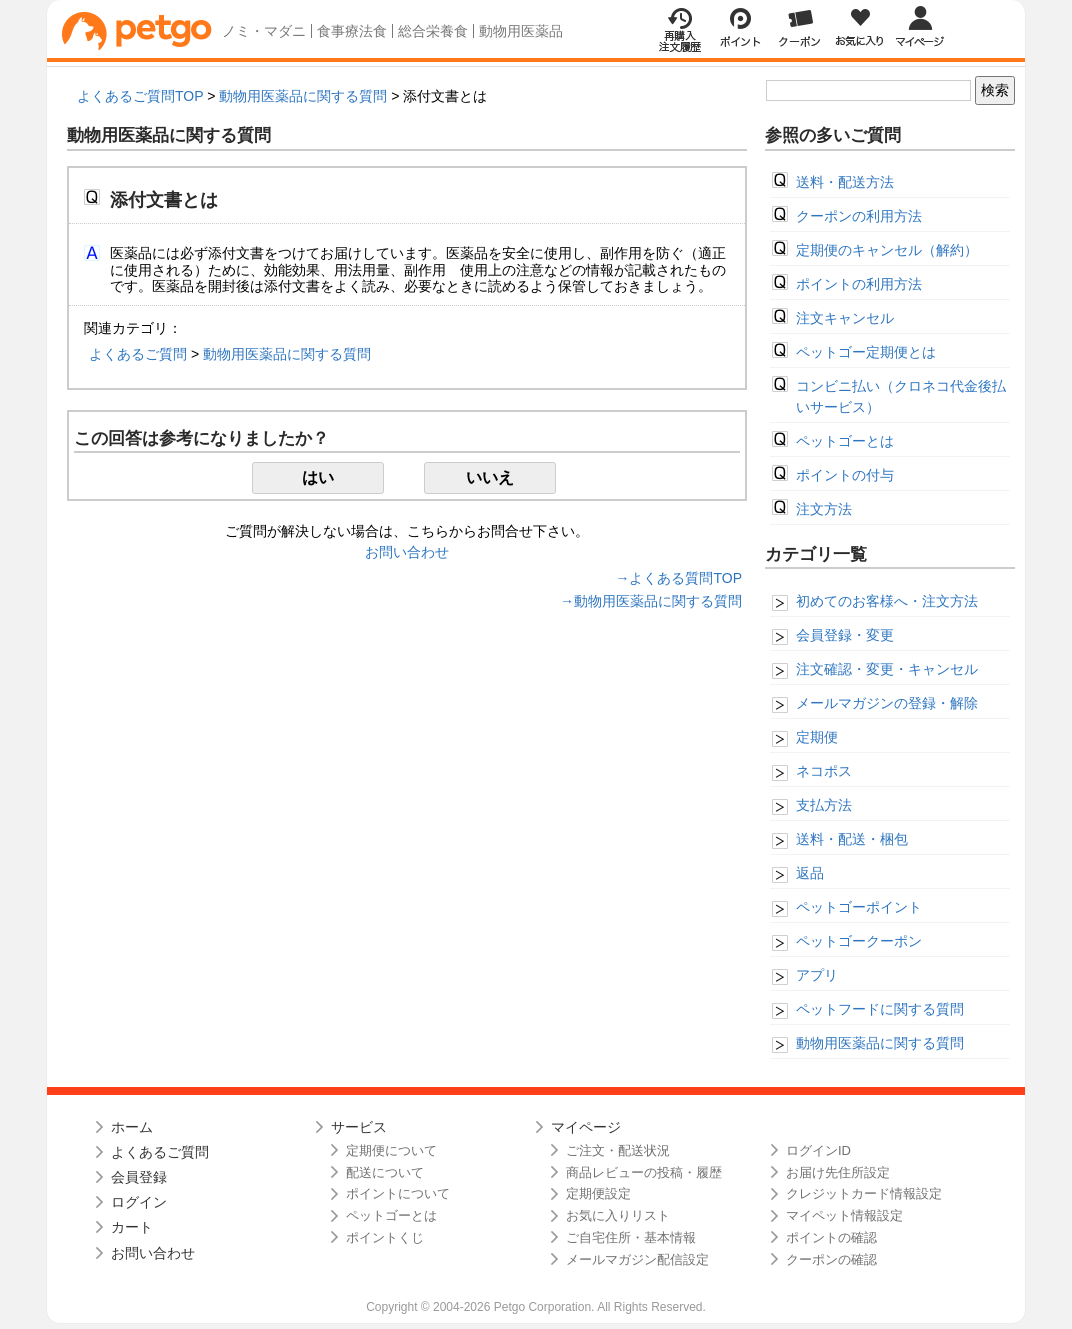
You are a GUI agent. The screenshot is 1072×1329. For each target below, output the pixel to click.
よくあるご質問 (138, 354)
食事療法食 (352, 31)
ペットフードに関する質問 (880, 1009)
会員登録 (139, 1177)
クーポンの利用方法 (859, 216)
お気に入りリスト (618, 1215)
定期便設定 (598, 1193)
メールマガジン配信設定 (637, 1259)
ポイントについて (398, 1193)
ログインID (818, 1150)
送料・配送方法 (845, 182)
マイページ (586, 1127)
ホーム (132, 1127)
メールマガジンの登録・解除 (887, 703)
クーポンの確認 (831, 1259)
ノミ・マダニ (264, 31)
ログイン (139, 1202)
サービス (359, 1127)
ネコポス (824, 771)
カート (132, 1227)
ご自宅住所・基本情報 (631, 1237)
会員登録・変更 (845, 635)
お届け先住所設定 (838, 1172)
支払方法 (824, 805)
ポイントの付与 (845, 475)
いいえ (490, 477)
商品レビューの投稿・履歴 (644, 1172)
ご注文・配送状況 (618, 1150)
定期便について (391, 1150)
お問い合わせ (407, 552)
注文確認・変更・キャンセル (887, 669)
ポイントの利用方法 (859, 284)
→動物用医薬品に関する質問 (651, 601)
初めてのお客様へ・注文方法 (887, 601)
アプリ (817, 975)
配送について (385, 1172)
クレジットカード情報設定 (864, 1193)
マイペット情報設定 (844, 1215)
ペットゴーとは (845, 441)
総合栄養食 (433, 31)
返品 (810, 873)
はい (318, 477)
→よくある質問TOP (678, 578)
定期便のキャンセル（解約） (887, 250)
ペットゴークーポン (859, 941)
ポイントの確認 (831, 1237)
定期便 (817, 737)
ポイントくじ (385, 1237)
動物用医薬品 (521, 31)
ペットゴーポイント (859, 907)
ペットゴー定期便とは (866, 352)
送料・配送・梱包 (852, 839)
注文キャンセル (845, 318)
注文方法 (824, 509)
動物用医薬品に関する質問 (303, 96)
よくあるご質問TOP (140, 96)
